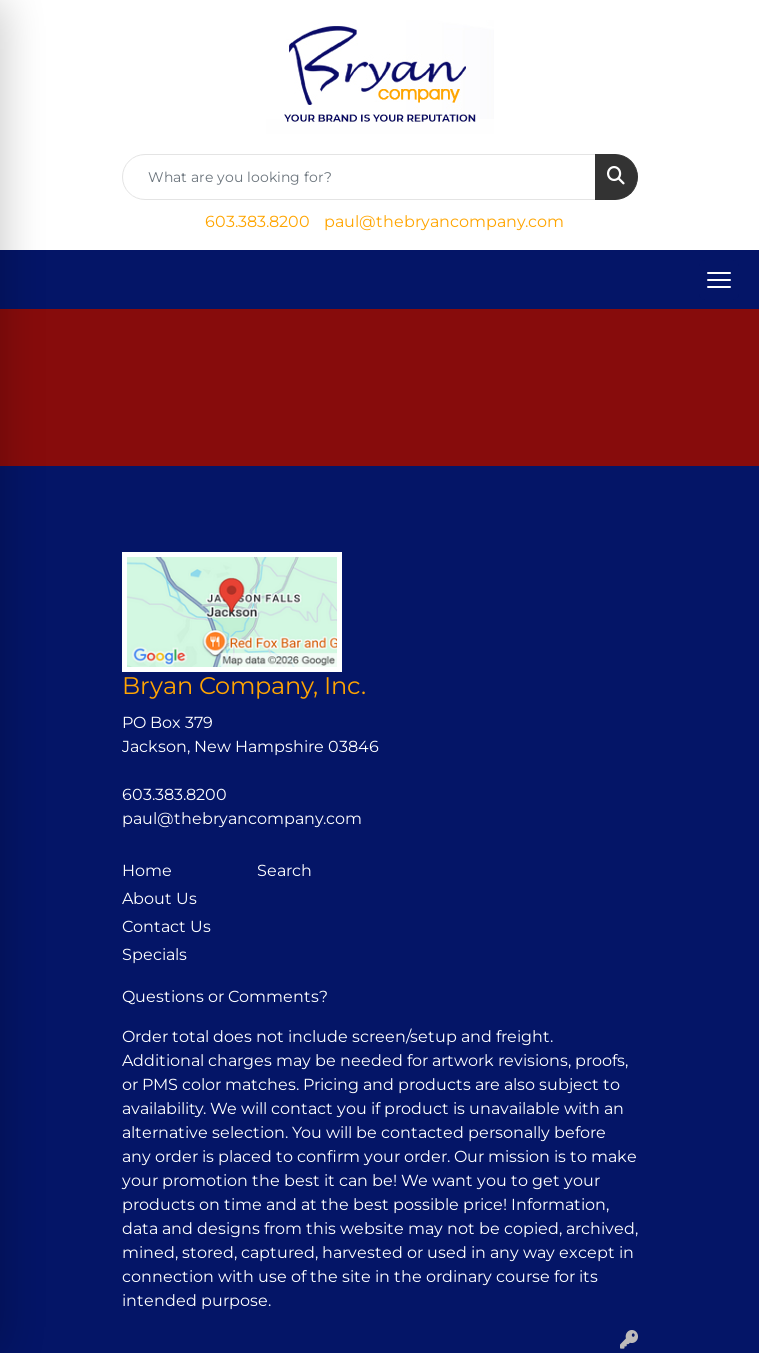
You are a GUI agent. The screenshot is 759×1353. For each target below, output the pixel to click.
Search (284, 870)
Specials (154, 954)
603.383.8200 (257, 221)
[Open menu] (719, 280)
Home (147, 870)
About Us (159, 898)
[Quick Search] (359, 177)
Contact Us (166, 926)
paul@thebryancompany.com (444, 221)
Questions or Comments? (225, 996)
